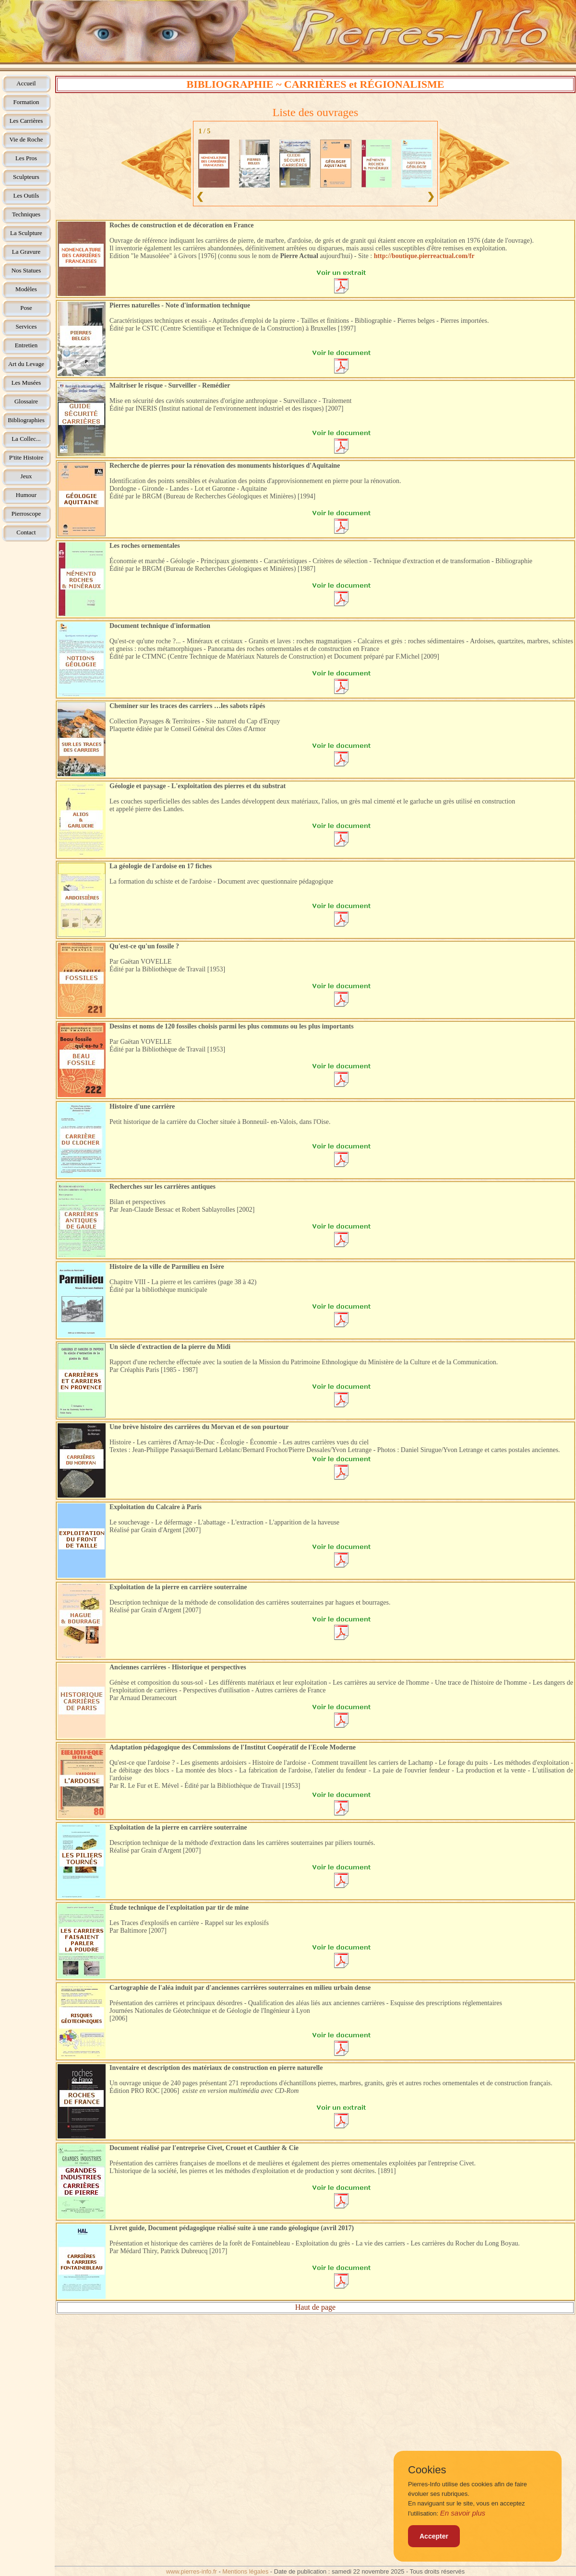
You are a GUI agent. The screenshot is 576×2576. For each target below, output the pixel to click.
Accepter (434, 2536)
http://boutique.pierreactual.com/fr (424, 256)
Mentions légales (245, 2571)
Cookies (427, 2470)
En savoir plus (462, 2513)
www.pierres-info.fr (191, 2571)
